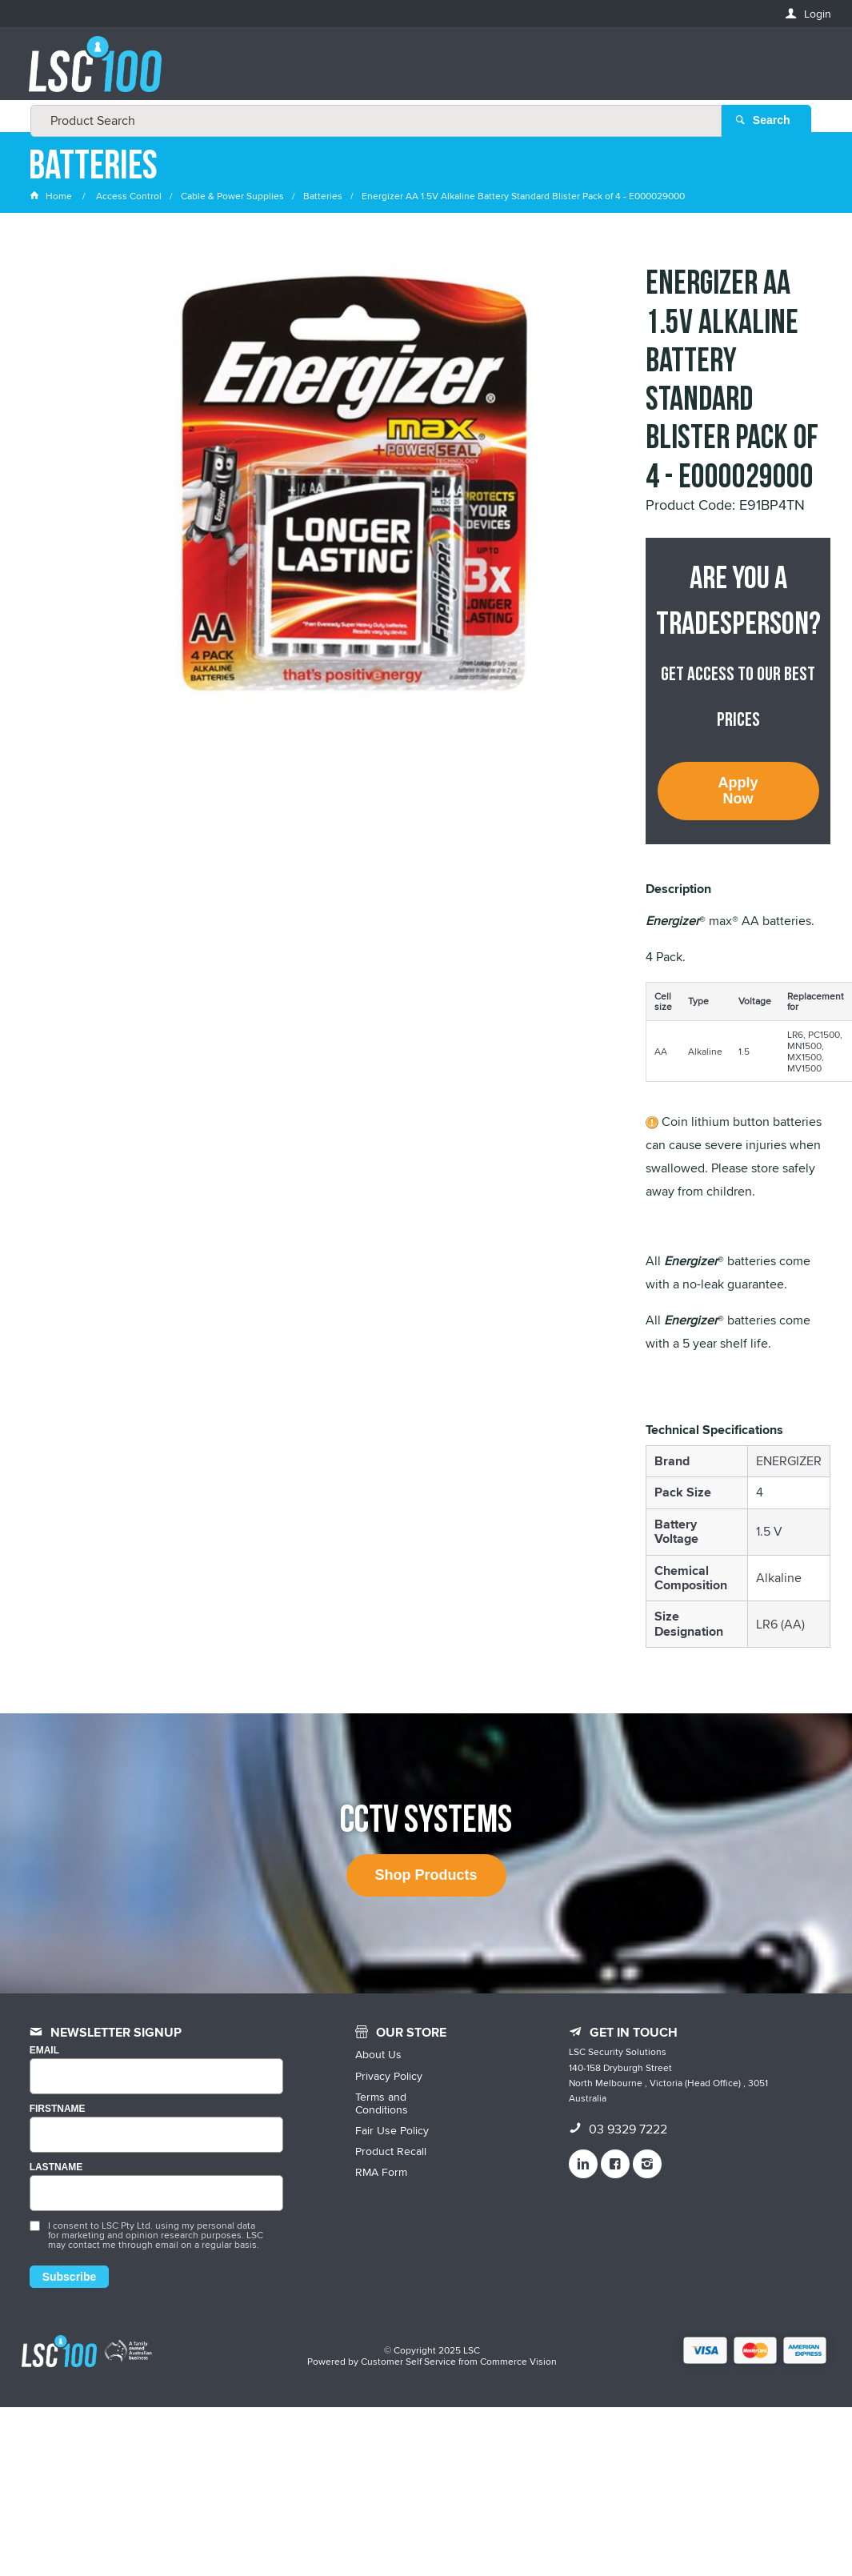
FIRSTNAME (58, 2109)
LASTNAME (56, 2167)
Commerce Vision (518, 2361)
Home (52, 195)
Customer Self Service (408, 2361)
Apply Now (738, 791)
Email (44, 2050)
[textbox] (421, 72)
